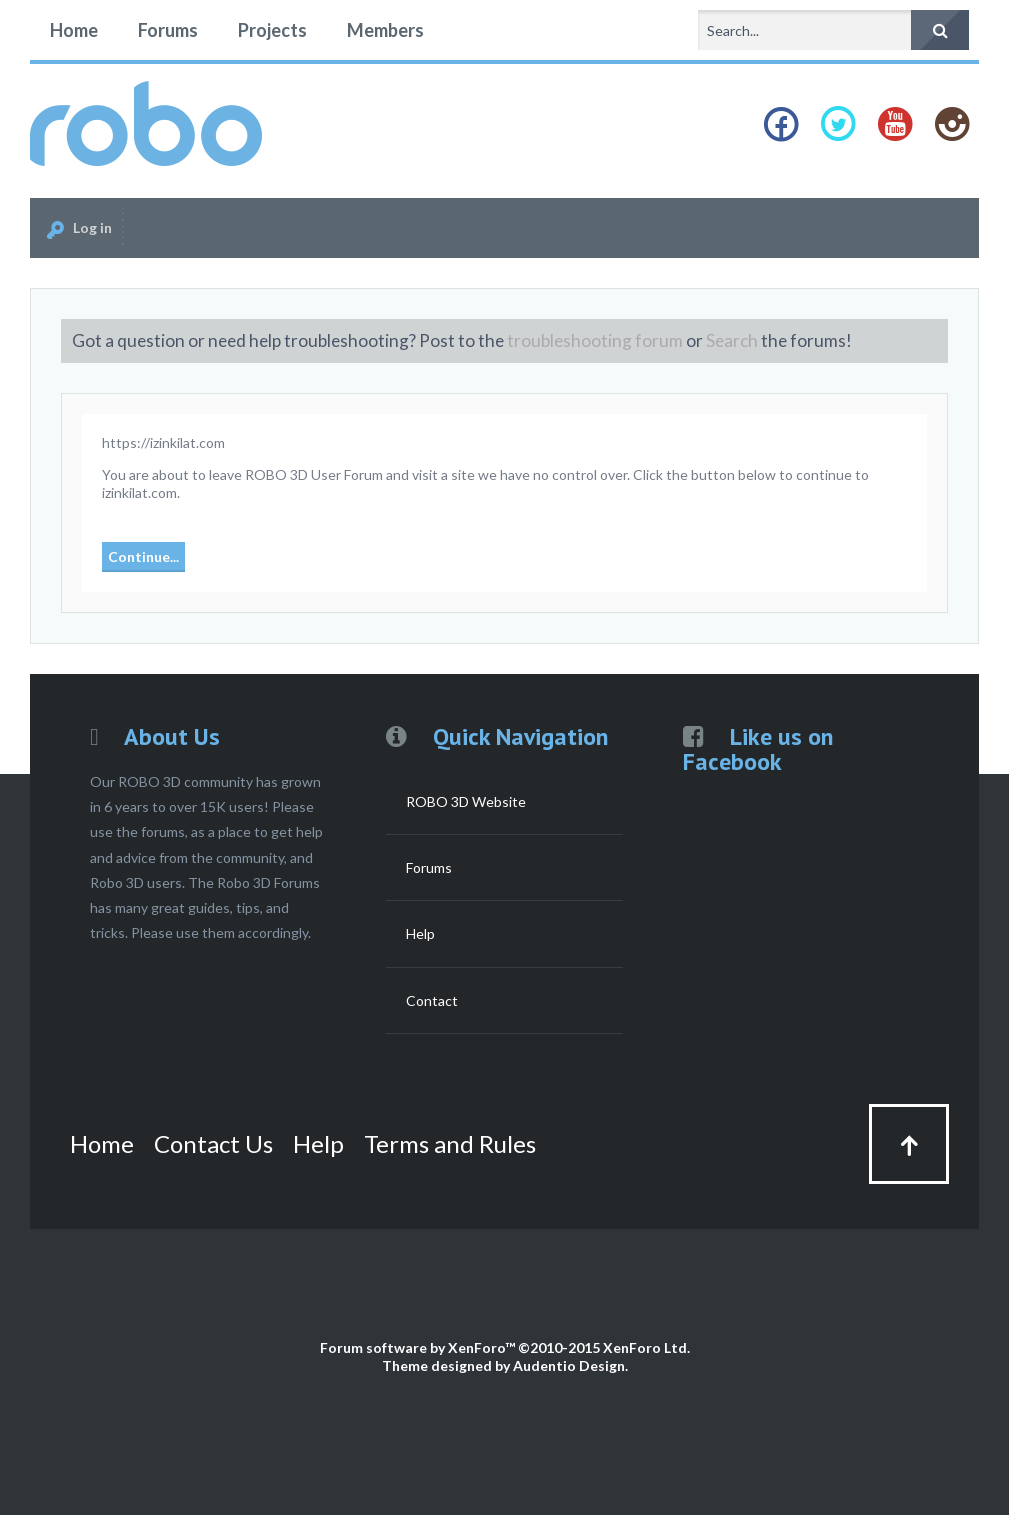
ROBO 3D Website (466, 801)
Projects (272, 30)
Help (420, 933)
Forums (168, 30)
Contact (432, 1000)
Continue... (143, 556)
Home (74, 30)
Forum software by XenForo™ (505, 1347)
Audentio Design (569, 1365)
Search (732, 340)
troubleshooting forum (595, 340)
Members (385, 30)
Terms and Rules (450, 1143)
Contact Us (213, 1143)
